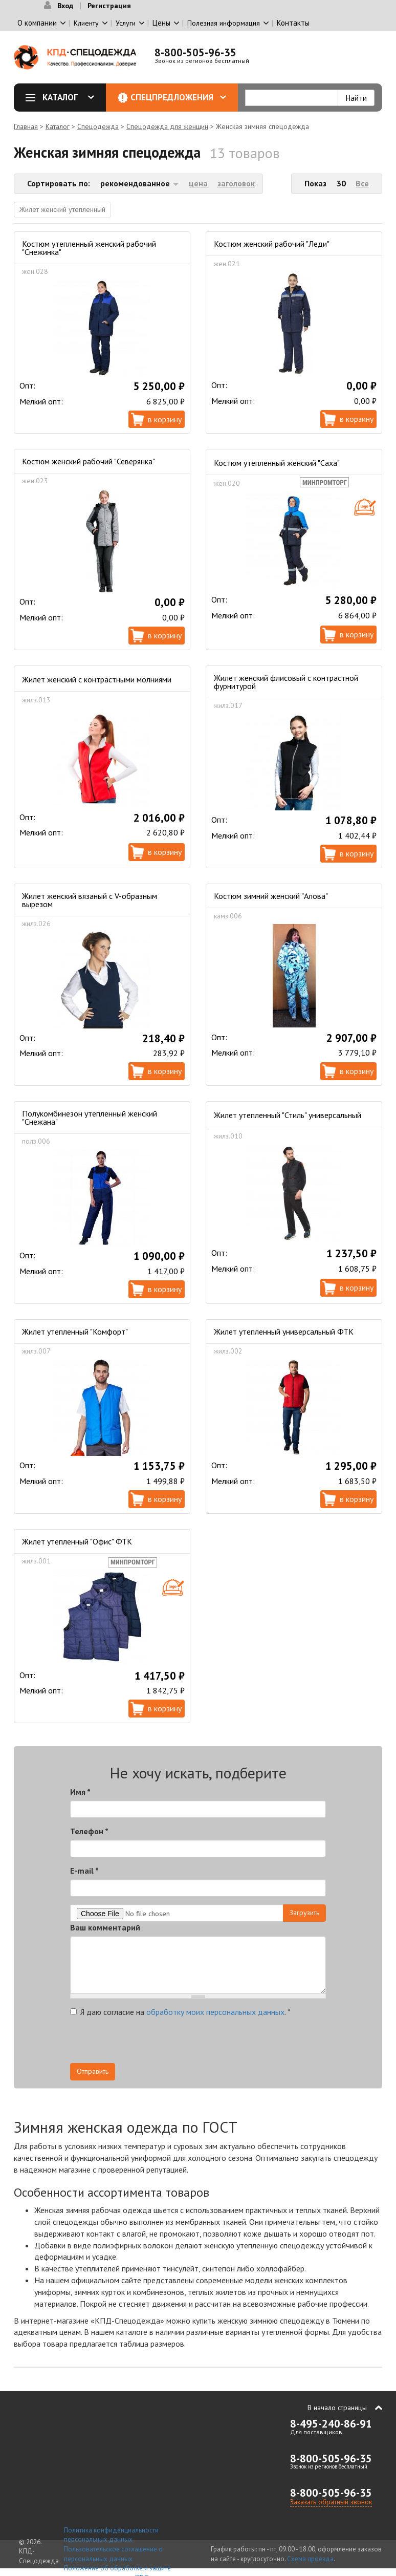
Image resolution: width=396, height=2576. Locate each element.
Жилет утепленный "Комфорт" (75, 1331)
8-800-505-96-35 (195, 52)
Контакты (293, 23)
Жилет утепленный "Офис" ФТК (77, 1541)
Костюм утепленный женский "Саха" (277, 463)
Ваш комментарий (105, 1927)
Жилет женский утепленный (62, 209)
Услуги (126, 23)
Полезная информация (223, 23)
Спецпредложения (178, 97)
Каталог (63, 97)
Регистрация (109, 5)
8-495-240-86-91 (331, 2424)
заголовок (236, 183)
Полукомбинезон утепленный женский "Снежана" (89, 1117)
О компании (37, 23)
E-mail (84, 1870)
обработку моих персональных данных (215, 2012)
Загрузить (304, 1912)
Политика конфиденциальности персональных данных (111, 2535)
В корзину (165, 419)
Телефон (89, 1831)
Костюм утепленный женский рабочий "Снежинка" (89, 248)
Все (362, 183)
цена (198, 183)
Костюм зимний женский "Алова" (271, 896)
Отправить (92, 2071)
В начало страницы (337, 2407)
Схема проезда (310, 2558)
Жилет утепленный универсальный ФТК (284, 1331)
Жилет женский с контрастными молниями (96, 679)
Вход (65, 5)
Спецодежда (98, 126)
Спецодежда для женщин (167, 126)
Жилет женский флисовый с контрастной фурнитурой (286, 682)
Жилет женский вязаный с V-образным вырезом (89, 900)
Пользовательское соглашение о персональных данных (113, 2554)
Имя (80, 1792)
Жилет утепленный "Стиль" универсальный (287, 1115)
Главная (26, 126)
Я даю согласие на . (180, 2012)
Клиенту (86, 23)
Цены (161, 23)
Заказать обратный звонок (331, 2501)
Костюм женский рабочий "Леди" (271, 244)
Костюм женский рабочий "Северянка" (88, 461)
